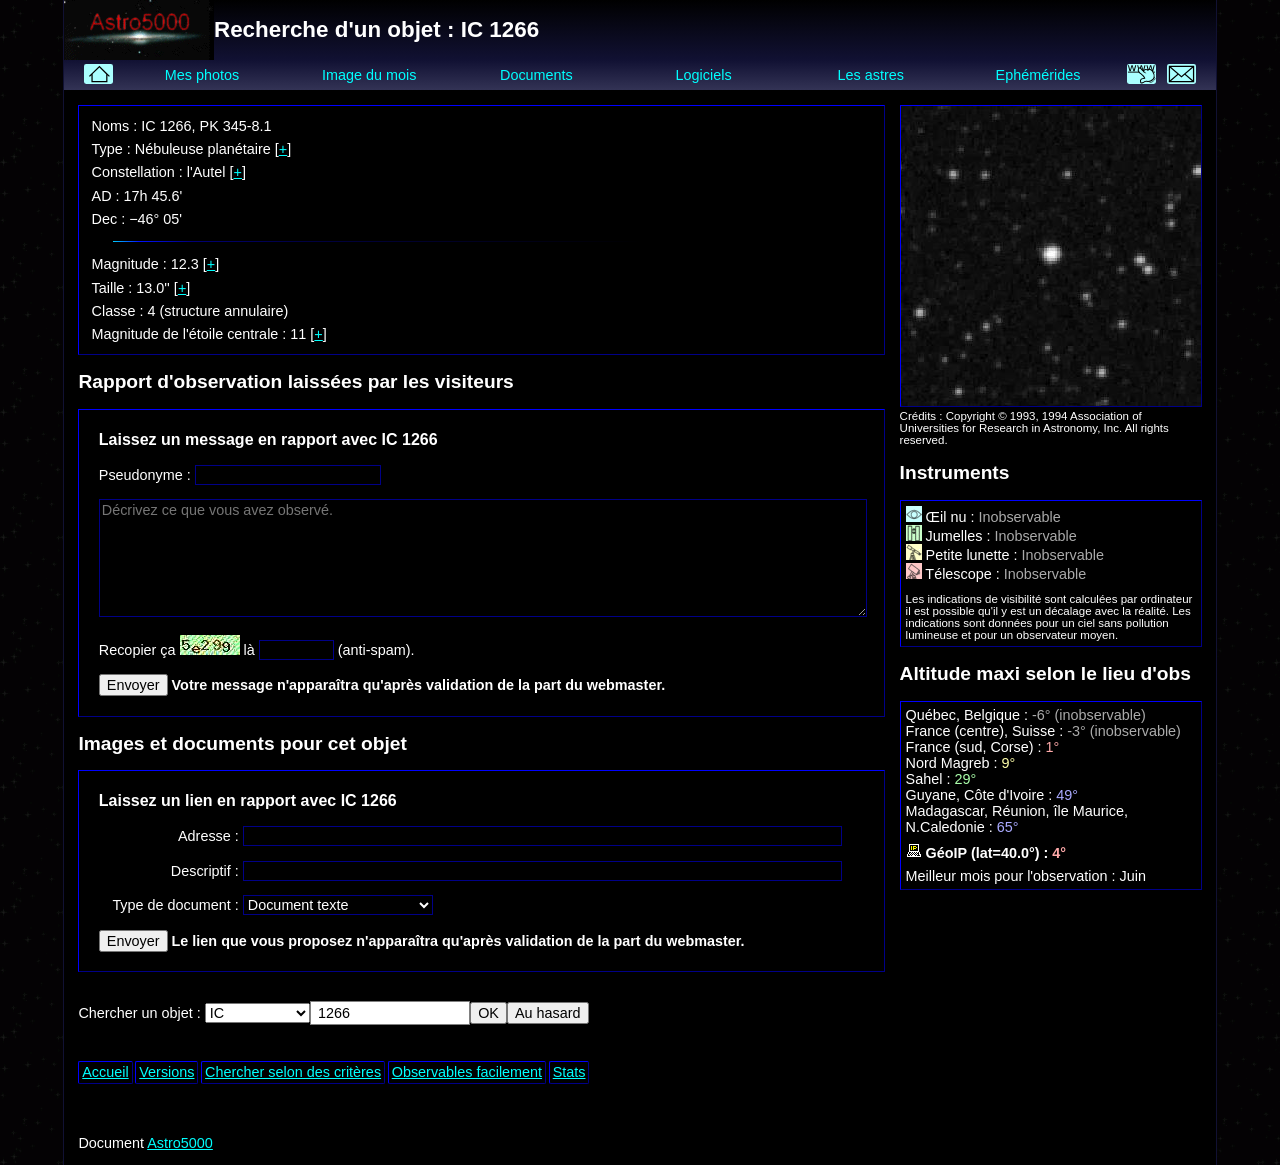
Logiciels (704, 75)
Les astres (871, 75)
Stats (569, 1072)
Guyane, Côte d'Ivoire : (981, 795)
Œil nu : (942, 517)
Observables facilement (467, 1072)
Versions (166, 1072)
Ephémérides (1038, 75)
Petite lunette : (964, 555)
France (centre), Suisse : (987, 731)
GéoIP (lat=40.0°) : (979, 853)
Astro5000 (180, 1143)
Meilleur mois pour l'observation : (1013, 876)
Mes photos (202, 75)
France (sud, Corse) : (976, 747)
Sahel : (930, 779)
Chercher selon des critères (293, 1072)
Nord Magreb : (954, 763)
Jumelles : (950, 536)
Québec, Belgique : (969, 715)
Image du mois (369, 75)
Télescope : (955, 574)
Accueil (105, 1072)
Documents (536, 75)
